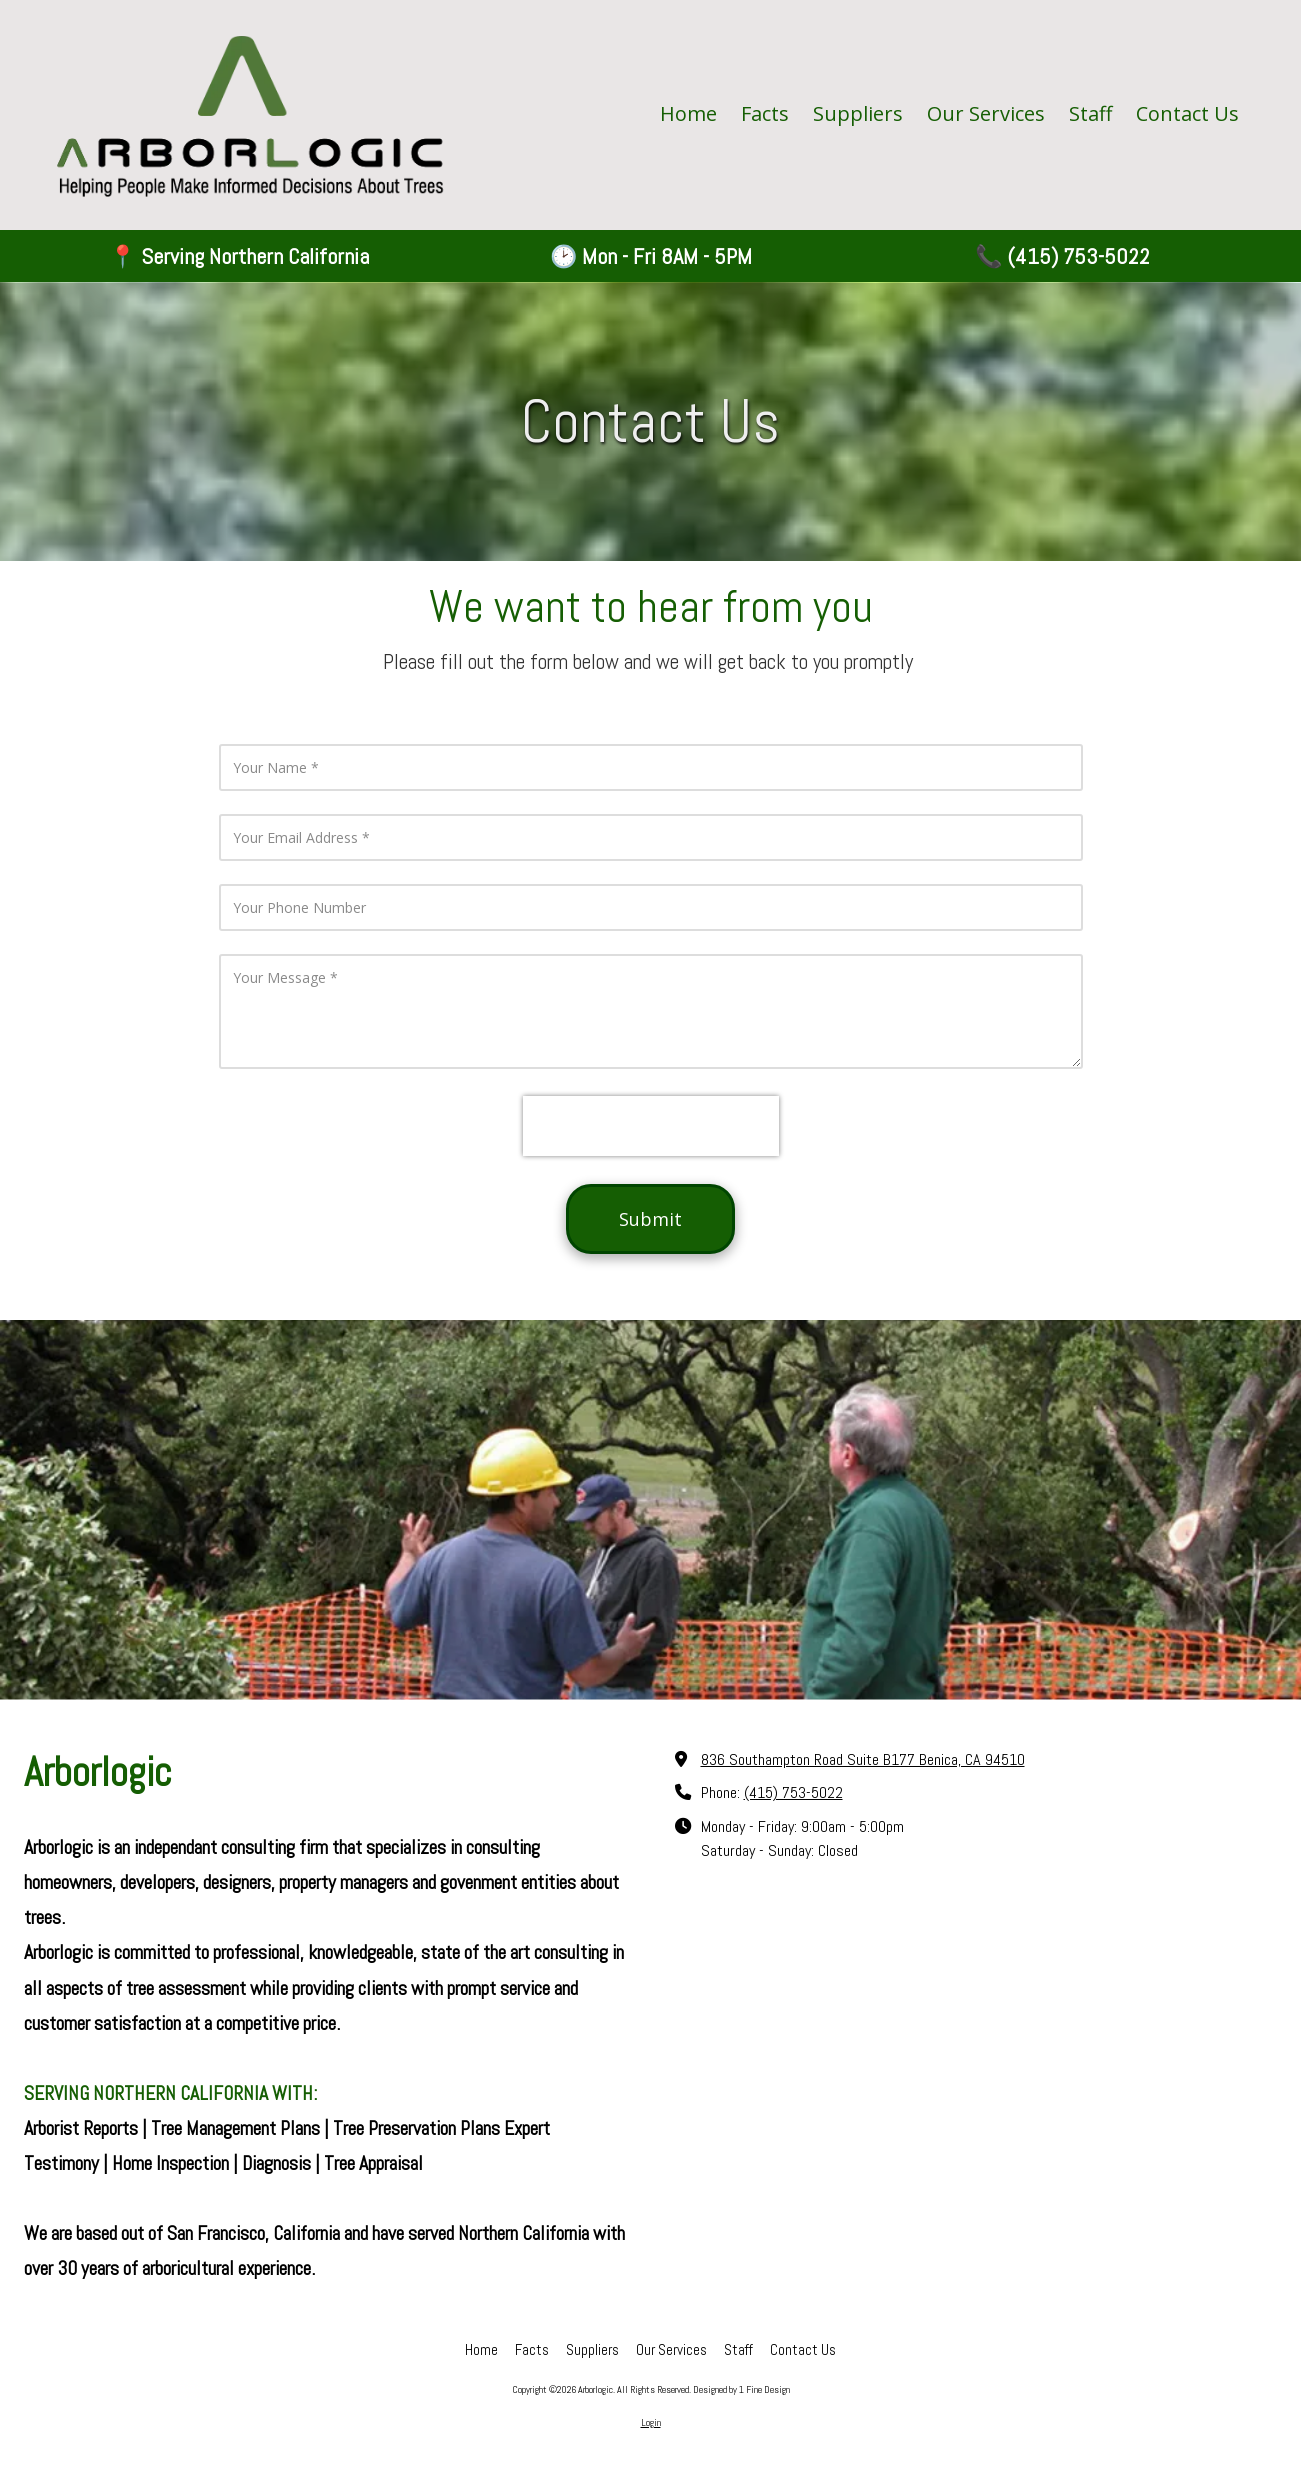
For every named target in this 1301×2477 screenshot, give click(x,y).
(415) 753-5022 (793, 1792)
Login (651, 2422)
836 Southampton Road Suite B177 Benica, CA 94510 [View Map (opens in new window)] (863, 1759)
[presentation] (651, 1126)
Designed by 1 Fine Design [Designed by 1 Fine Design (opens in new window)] (741, 2389)
